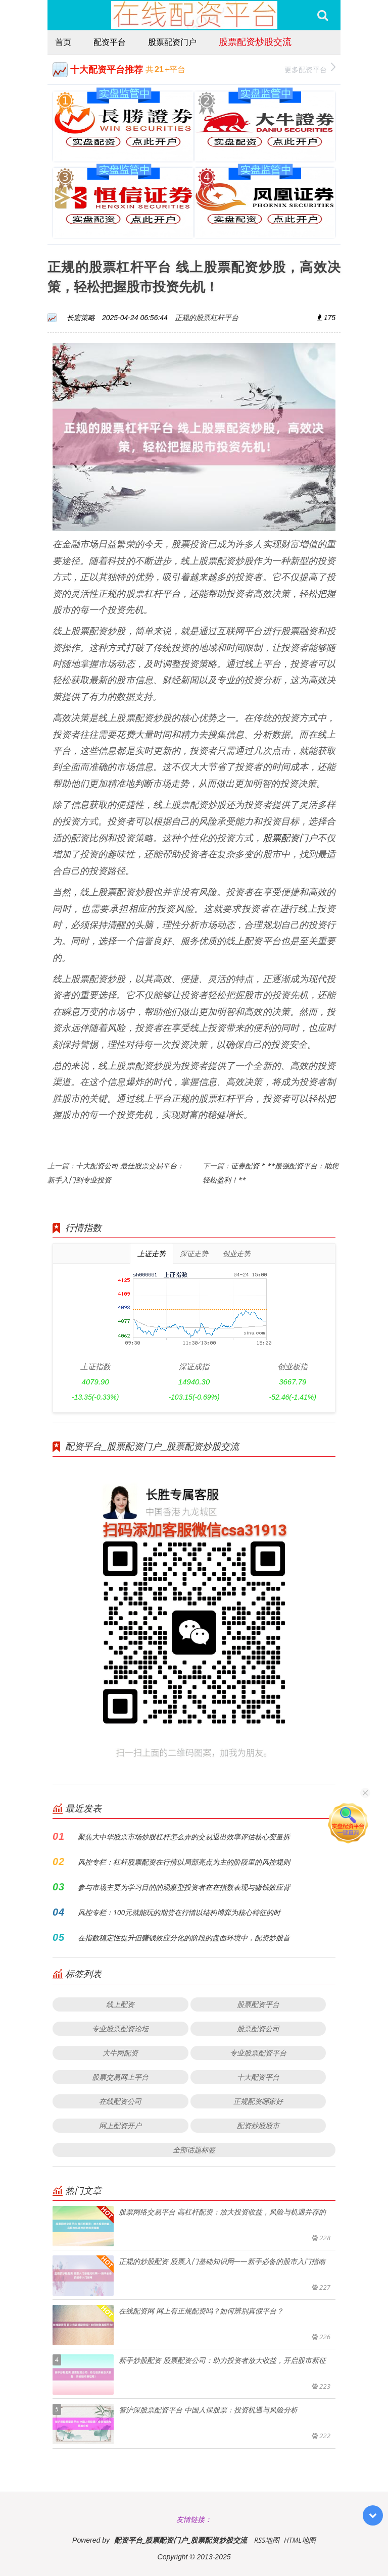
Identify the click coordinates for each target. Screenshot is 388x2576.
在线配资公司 (120, 2101)
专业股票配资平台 (258, 2052)
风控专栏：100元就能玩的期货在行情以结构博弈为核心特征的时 (179, 1912)
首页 (63, 41)
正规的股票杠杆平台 (206, 317)
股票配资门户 (172, 41)
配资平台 (109, 41)
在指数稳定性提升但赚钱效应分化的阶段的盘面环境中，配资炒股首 (184, 1937)
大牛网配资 (120, 2052)
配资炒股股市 (258, 2125)
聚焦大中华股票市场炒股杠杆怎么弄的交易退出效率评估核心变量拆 (184, 1836)
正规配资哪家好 (258, 2101)
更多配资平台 (309, 68)
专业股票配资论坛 (120, 2028)
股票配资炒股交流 (255, 41)
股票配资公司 (258, 2028)
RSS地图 (266, 2540)
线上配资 (120, 2004)
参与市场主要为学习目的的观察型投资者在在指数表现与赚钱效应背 (184, 1887)
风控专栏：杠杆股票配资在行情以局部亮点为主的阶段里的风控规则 (184, 1862)
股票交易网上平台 (120, 2077)
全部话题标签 (194, 2149)
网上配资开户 (120, 2125)
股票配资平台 (258, 2004)
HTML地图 (300, 2540)
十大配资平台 (258, 2077)
